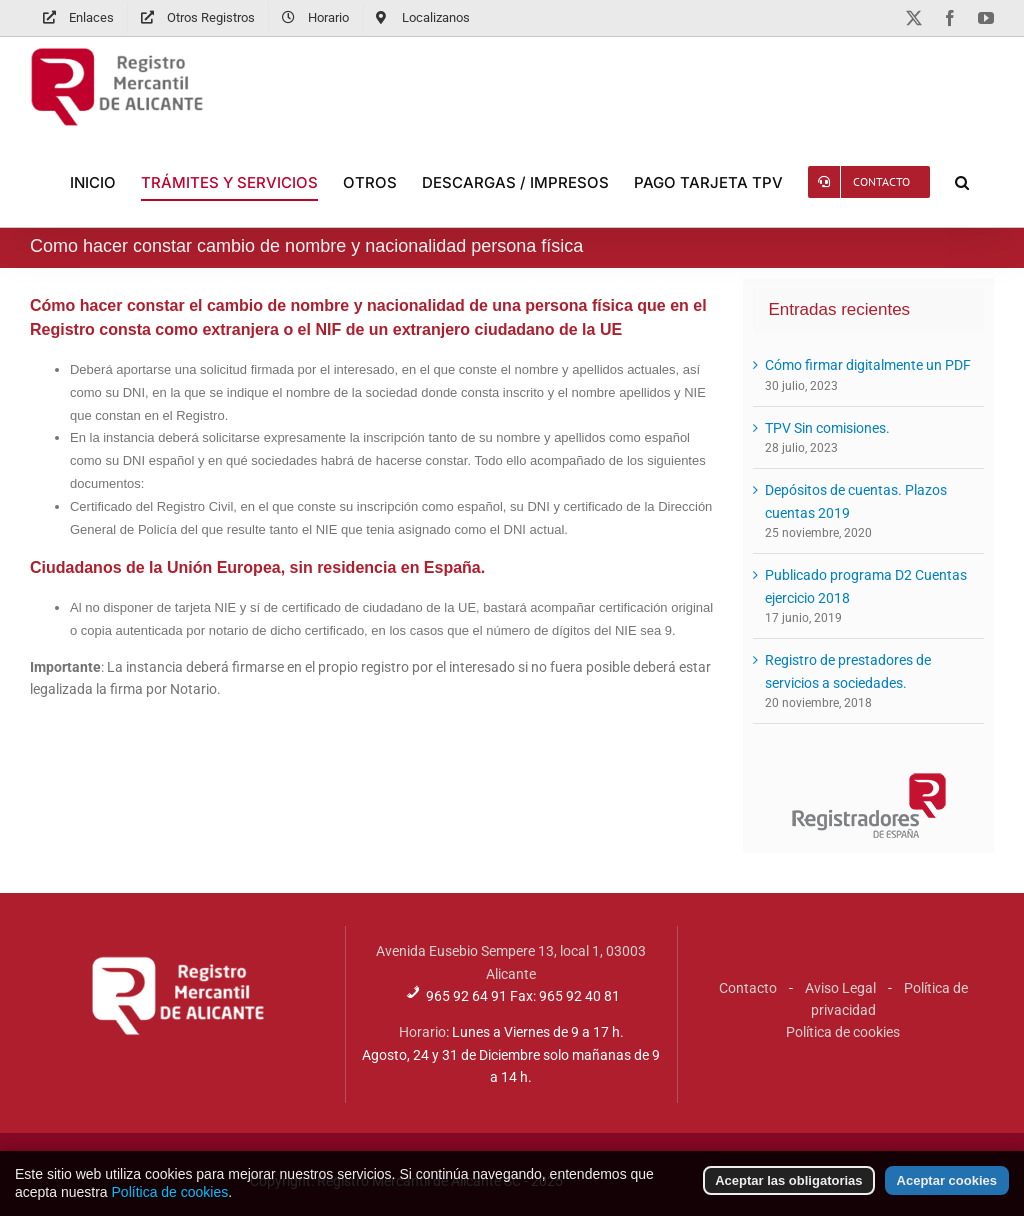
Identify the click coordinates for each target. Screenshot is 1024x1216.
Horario (422, 1032)
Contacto (748, 988)
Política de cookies (843, 1032)
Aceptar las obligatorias (788, 1190)
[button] (962, 182)
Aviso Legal (840, 988)
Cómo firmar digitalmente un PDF (868, 365)
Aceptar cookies (947, 1190)
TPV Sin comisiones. (827, 428)
